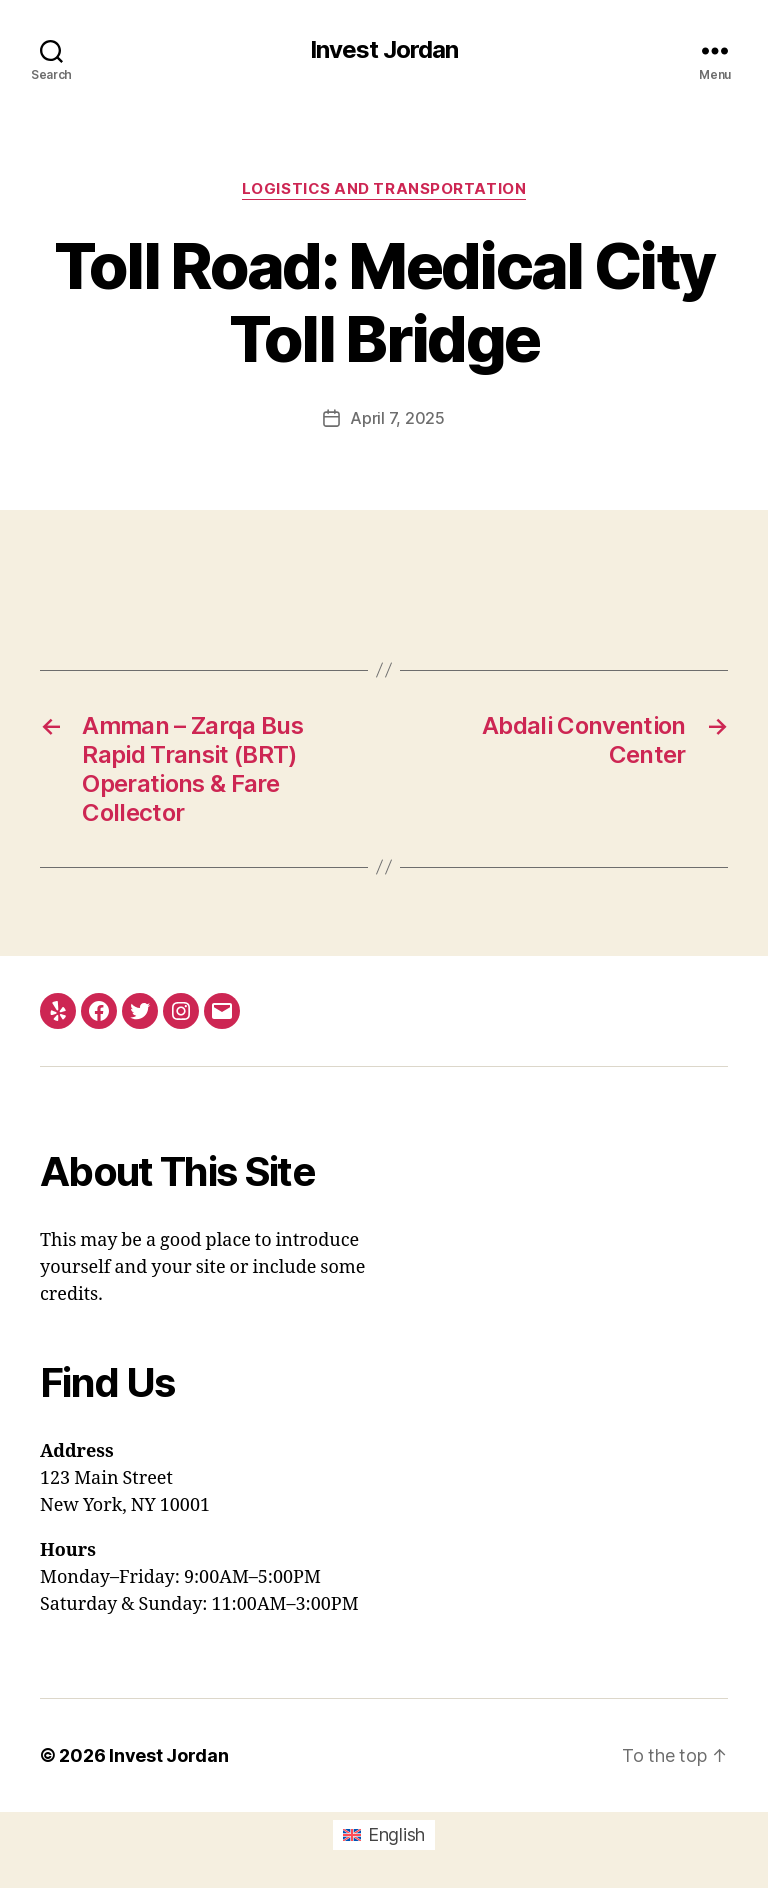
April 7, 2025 (397, 418)
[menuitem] (384, 1835)
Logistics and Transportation (384, 189)
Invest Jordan (384, 50)
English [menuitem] (396, 1834)
